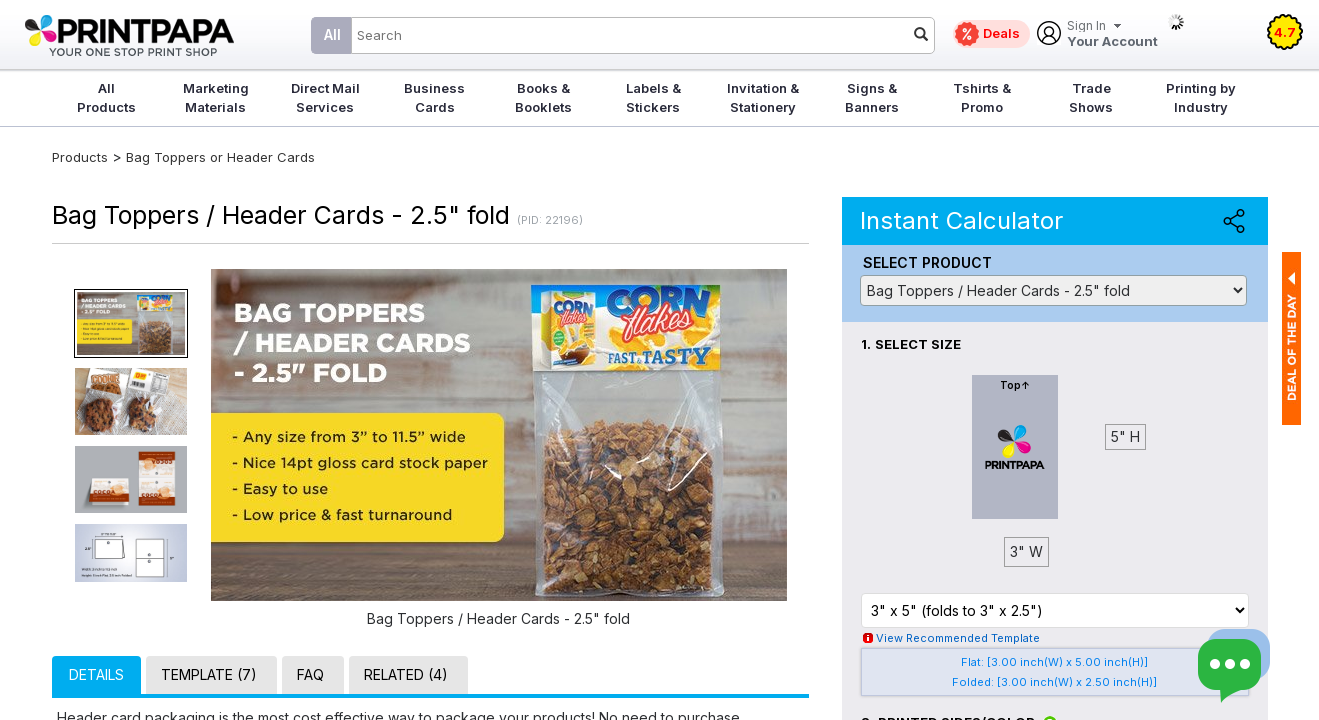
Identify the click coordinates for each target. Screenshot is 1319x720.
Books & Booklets (543, 97)
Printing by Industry (1201, 97)
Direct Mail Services (325, 97)
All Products (106, 97)
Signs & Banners (872, 97)
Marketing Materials (216, 97)
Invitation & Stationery (763, 97)
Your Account (1112, 34)
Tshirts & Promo (982, 97)
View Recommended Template (958, 638)
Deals (1001, 33)
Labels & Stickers (653, 97)
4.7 (1285, 32)
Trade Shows (1091, 97)
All (332, 34)
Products (80, 157)
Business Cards (434, 97)
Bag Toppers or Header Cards (220, 157)
